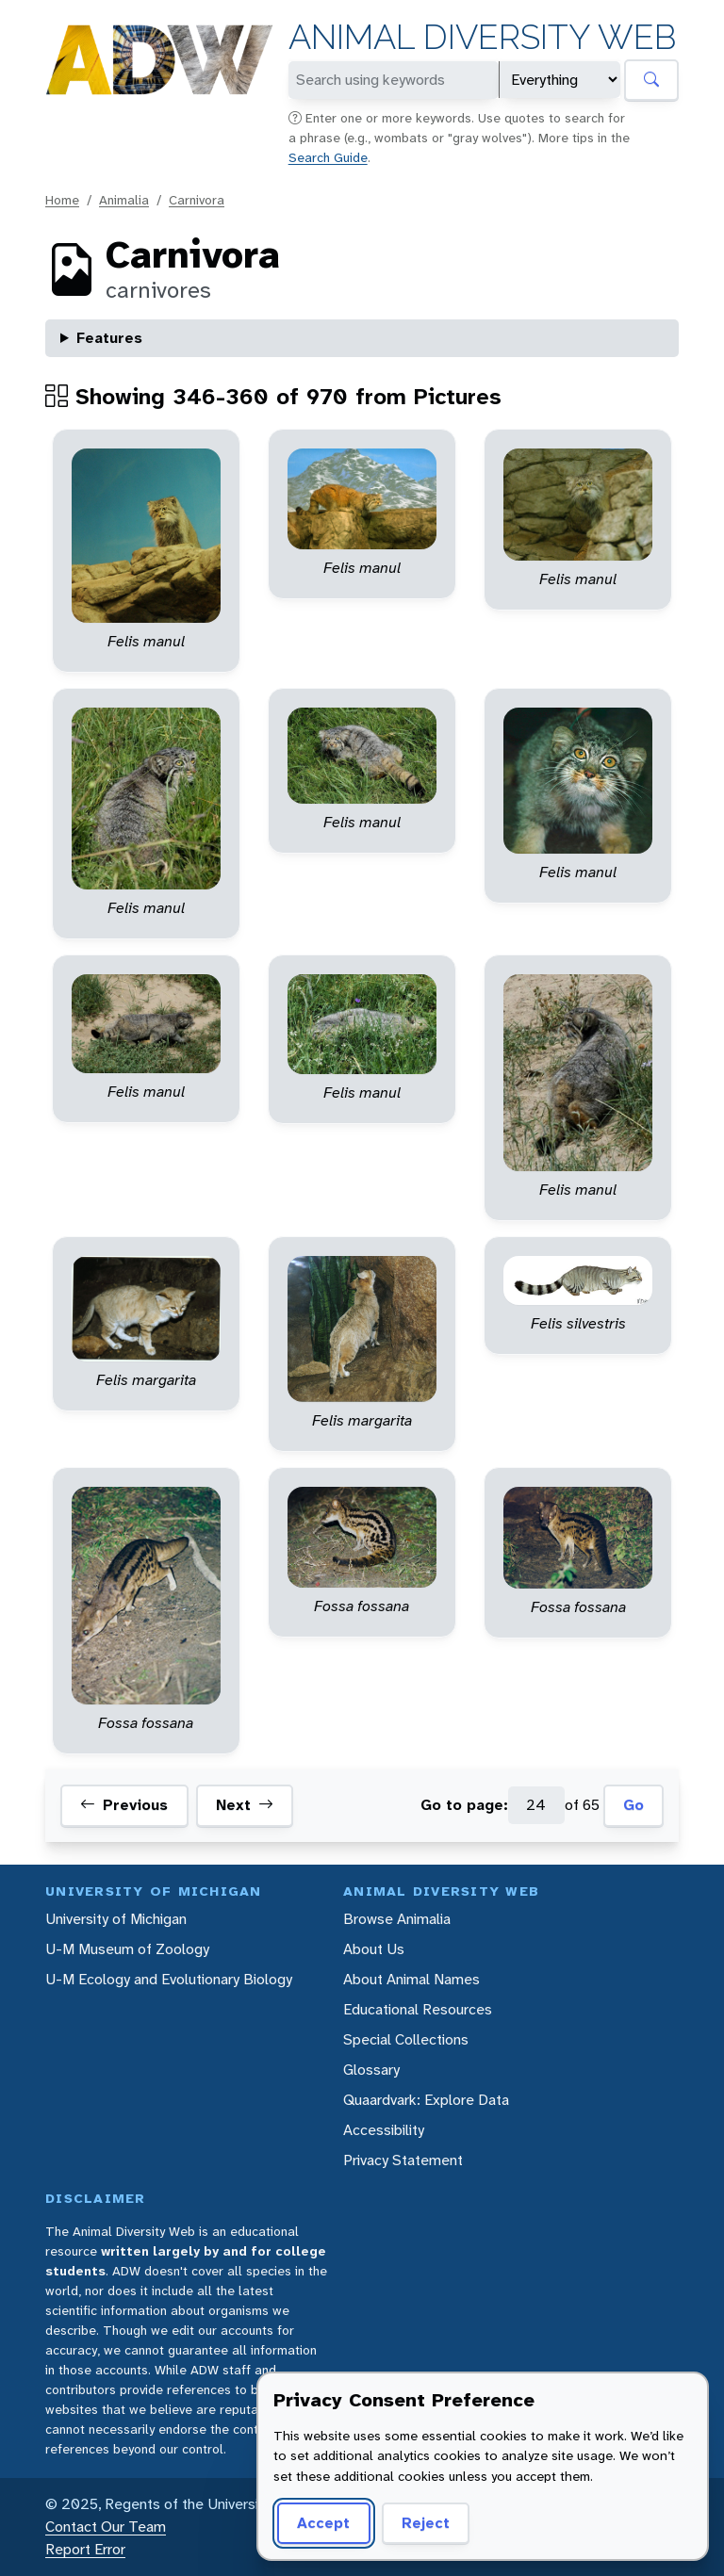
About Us (373, 1949)
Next (244, 1805)
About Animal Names (411, 1979)
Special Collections (406, 2039)
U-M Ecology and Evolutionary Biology (168, 1979)
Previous (124, 1805)
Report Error (85, 2549)
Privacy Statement (403, 2160)
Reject (426, 2523)
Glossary (371, 2069)
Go (633, 1805)
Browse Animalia (397, 1919)
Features (109, 338)
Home (62, 199)
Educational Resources (417, 2009)
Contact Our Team (105, 2526)
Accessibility (383, 2130)
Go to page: (464, 1805)
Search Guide (328, 157)
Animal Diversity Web (482, 37)
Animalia (124, 199)
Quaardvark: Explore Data (426, 2100)
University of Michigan (116, 1919)
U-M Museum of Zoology (127, 1949)
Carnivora (196, 199)
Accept (323, 2523)
